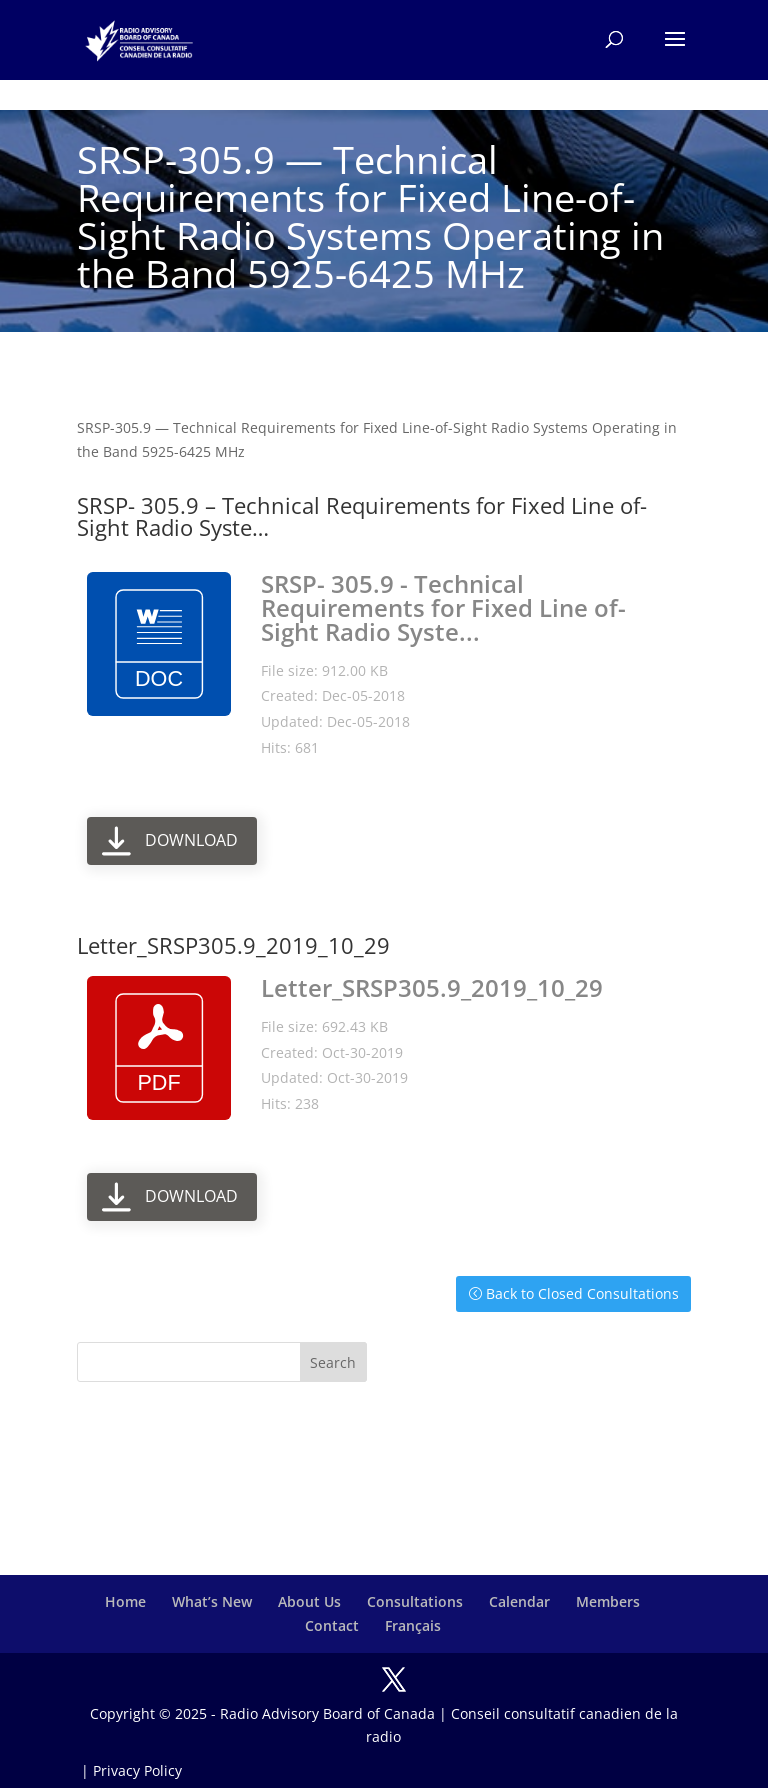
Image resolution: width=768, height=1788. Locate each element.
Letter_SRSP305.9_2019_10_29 (432, 987)
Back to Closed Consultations (582, 1293)
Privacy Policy (137, 1770)
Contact (332, 1625)
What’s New (212, 1601)
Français (413, 1625)
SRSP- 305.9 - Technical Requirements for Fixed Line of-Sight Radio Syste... (443, 607)
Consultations (415, 1601)
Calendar (519, 1601)
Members (608, 1601)
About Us (309, 1601)
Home (125, 1601)
